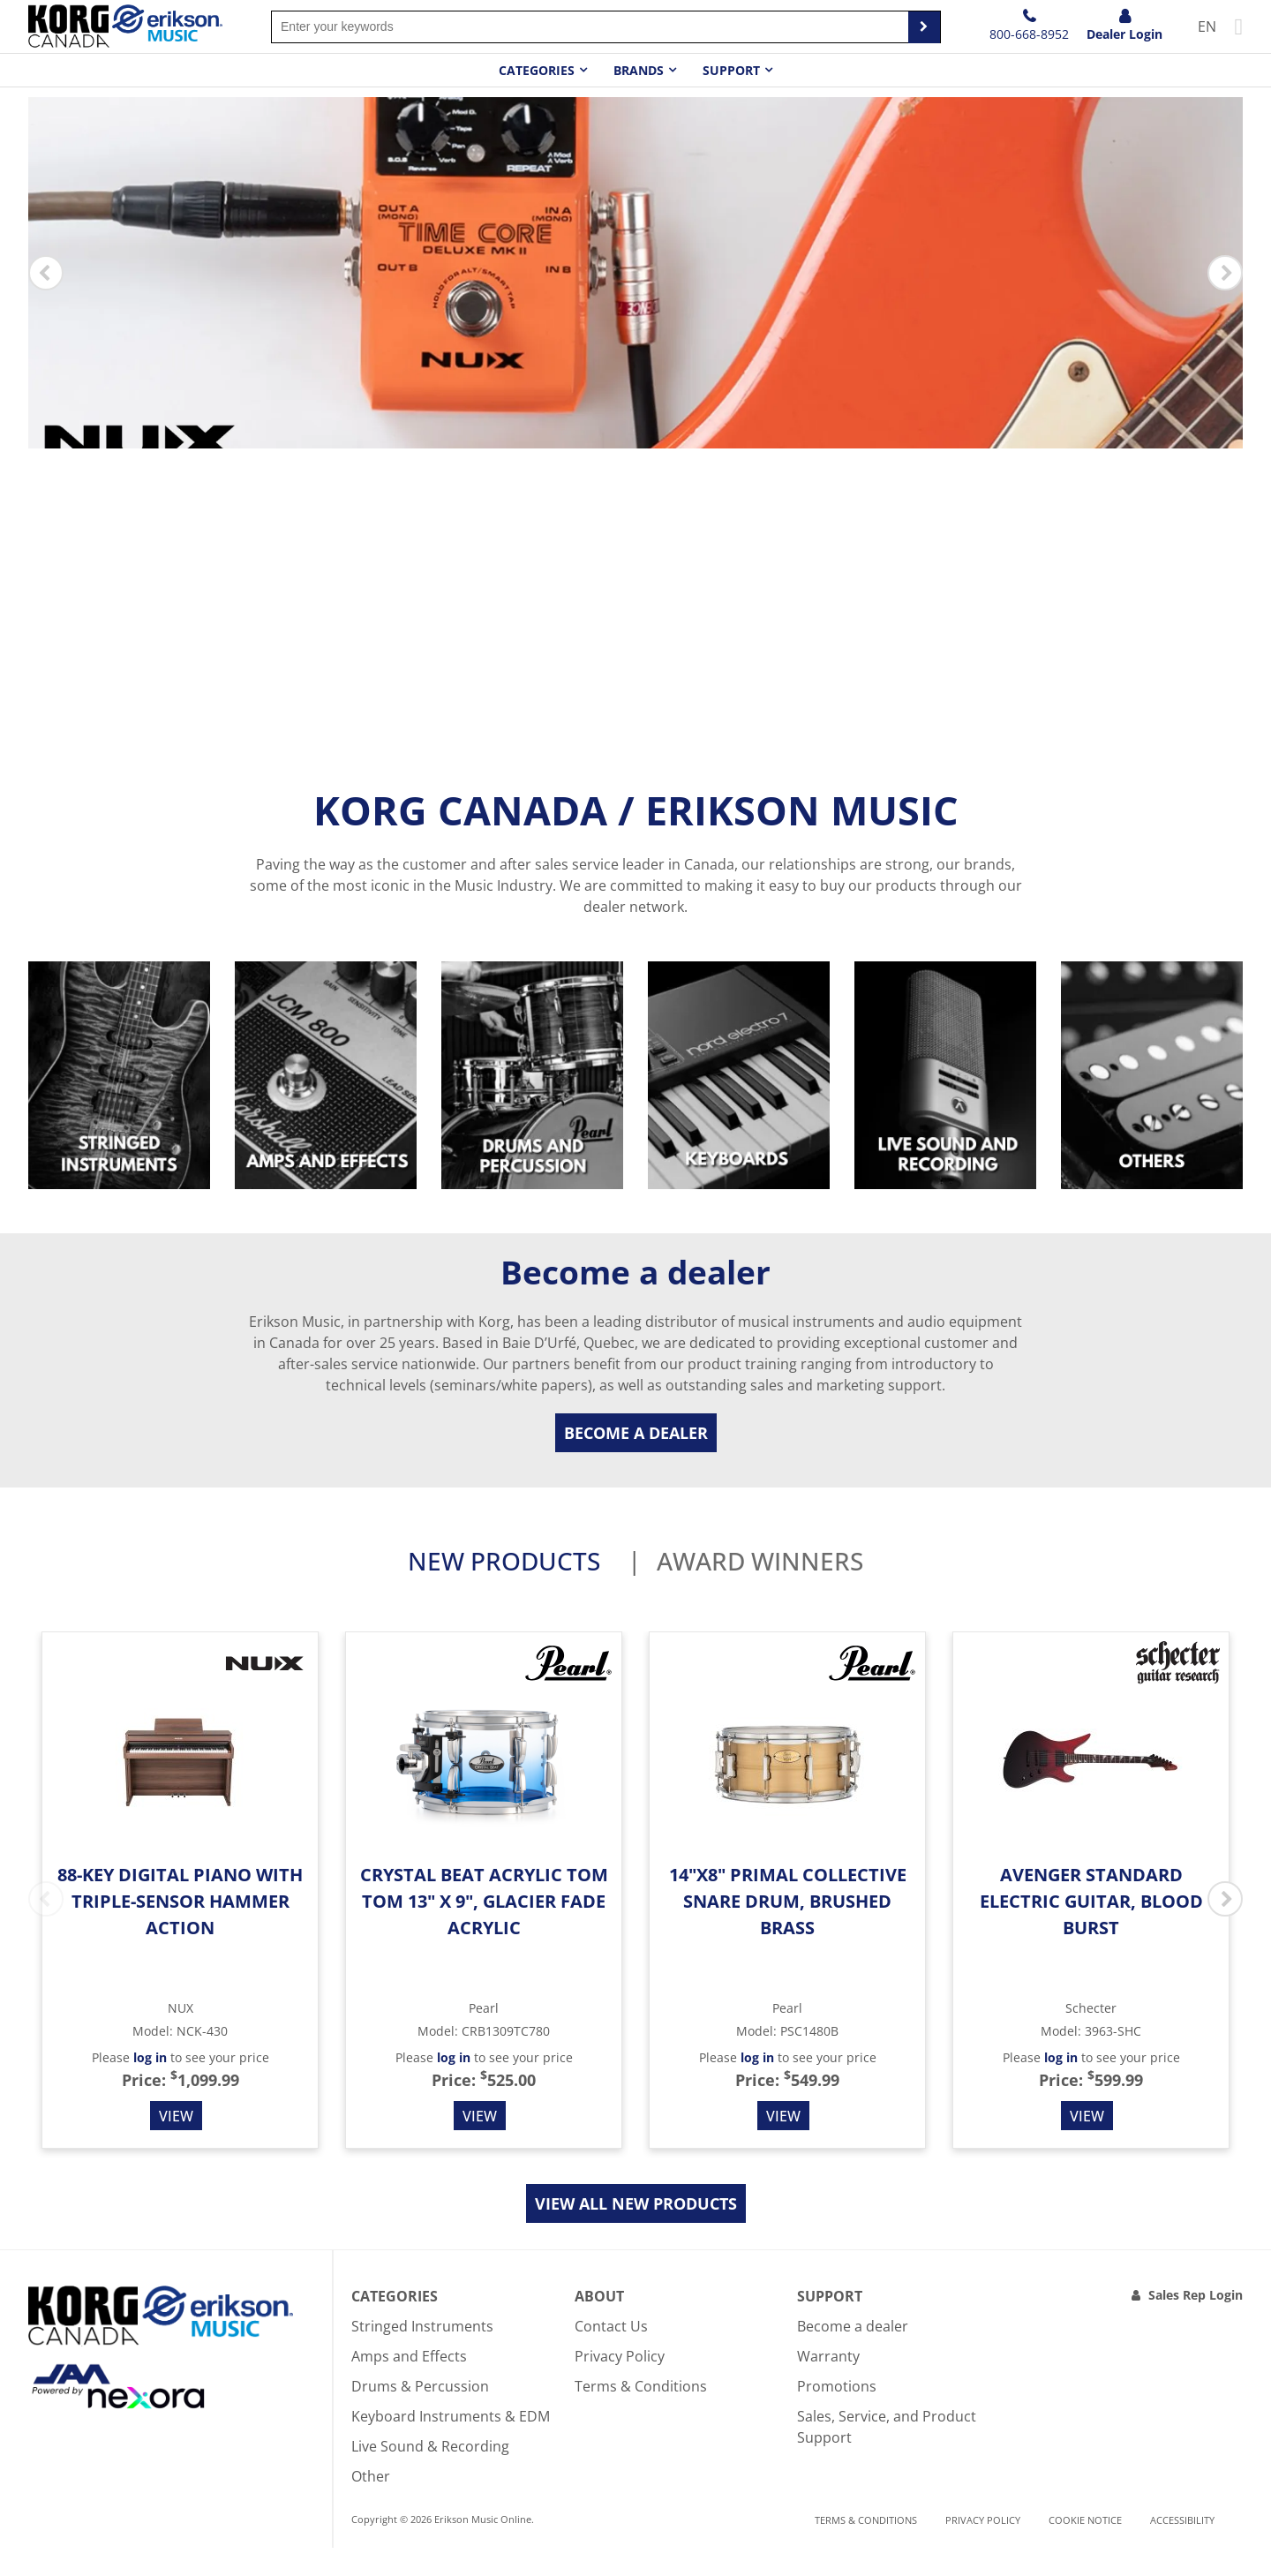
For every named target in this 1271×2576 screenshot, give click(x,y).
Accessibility (1182, 2549)
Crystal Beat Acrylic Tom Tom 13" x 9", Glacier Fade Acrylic (484, 1929)
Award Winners (760, 1592)
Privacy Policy (620, 2384)
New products (504, 1592)
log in (150, 2085)
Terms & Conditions (641, 2414)
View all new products (636, 2231)
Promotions (836, 2414)
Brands (638, 70)
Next (1225, 287)
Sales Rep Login (1195, 2323)
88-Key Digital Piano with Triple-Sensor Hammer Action (180, 1929)
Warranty (828, 2384)
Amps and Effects (409, 2384)
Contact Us (611, 2354)
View (176, 2144)
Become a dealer (636, 1461)
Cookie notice (1085, 2549)
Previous (46, 287)
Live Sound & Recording (430, 2474)
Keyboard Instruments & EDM (450, 2444)
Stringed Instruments (422, 2354)
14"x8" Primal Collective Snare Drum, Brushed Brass (787, 1929)
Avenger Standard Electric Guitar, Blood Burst (1091, 1929)
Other (370, 2504)
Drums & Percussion (420, 2414)
